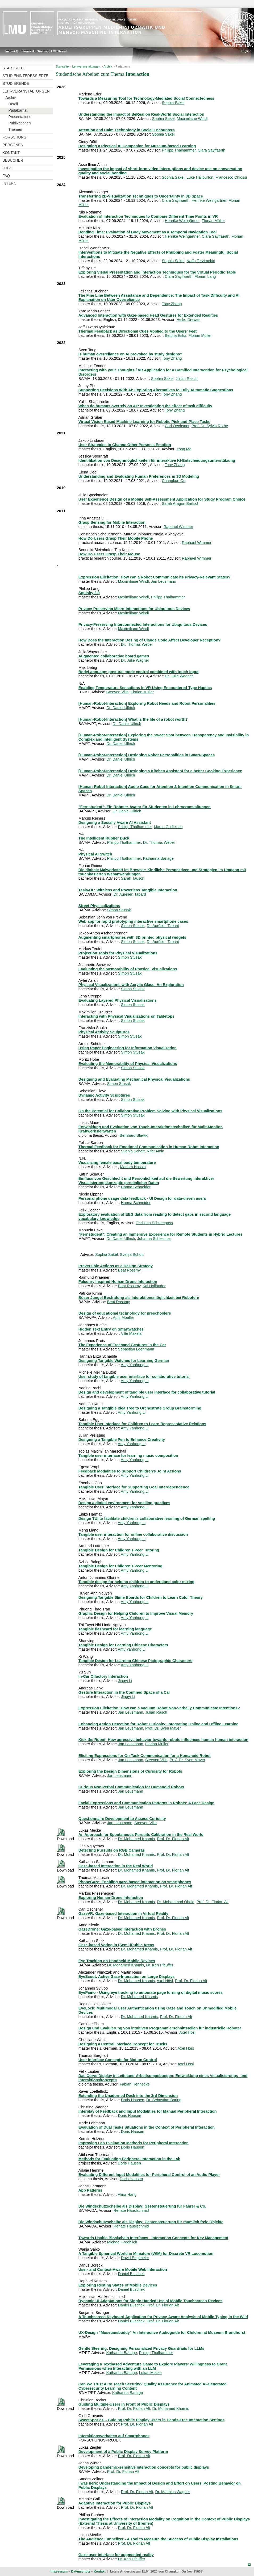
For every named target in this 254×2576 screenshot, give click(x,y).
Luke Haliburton (199, 177)
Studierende (15, 83)
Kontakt (11, 152)
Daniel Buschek (131, 2274)
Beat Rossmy (129, 1270)
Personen (12, 145)
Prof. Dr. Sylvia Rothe (209, 426)
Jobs (7, 168)
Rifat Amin (155, 1151)
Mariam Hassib (133, 1167)
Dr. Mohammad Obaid (175, 1902)
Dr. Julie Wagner (135, 660)
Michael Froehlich (122, 2242)
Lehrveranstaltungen (25, 91)
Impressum (59, 2571)
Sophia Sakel (173, 102)
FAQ (6, 176)
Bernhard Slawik (134, 1135)
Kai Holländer (154, 1286)
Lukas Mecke (150, 2373)
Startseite (13, 68)
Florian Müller (213, 221)
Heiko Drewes (189, 319)
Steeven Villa (117, 692)
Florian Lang (205, 276)
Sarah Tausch (132, 878)
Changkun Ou (173, 481)
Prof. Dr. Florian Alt (173, 1839)
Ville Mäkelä (131, 1333)
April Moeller (123, 1317)
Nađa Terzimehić (200, 261)
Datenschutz (80, 2571)
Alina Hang (127, 2194)
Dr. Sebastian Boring (163, 2100)
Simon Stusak (119, 910)
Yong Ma (183, 449)
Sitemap (43, 51)
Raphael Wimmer (178, 527)
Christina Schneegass (154, 1223)
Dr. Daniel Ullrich (120, 708)
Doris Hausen (132, 2100)
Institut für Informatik (20, 51)
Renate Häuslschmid (131, 2210)
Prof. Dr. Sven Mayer (163, 1728)
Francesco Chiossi (231, 177)
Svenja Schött (133, 1151)
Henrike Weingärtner (208, 200)
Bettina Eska (175, 335)
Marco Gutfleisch (168, 827)
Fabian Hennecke (135, 2084)
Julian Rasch (186, 378)
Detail (13, 104)
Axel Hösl (165, 1981)
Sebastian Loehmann (136, 1349)
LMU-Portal (59, 51)
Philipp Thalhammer (178, 150)
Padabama (18, 110)
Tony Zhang (172, 304)
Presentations (20, 117)
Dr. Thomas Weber (137, 644)
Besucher (12, 160)
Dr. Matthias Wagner (172, 2492)
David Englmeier (135, 2258)
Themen (15, 129)
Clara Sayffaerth (211, 150)
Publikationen (20, 123)
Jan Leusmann (163, 581)
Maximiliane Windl (192, 118)
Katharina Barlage (158, 858)
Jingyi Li (125, 1681)
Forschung (14, 137)
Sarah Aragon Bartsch (180, 503)
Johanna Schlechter (154, 1238)
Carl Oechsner (177, 426)
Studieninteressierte (25, 76)
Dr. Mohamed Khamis (136, 1839)
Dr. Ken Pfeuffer (159, 1965)
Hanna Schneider (136, 1187)
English (246, 51)
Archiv (10, 97)
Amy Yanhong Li (134, 1365)
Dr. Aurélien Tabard (130, 894)
